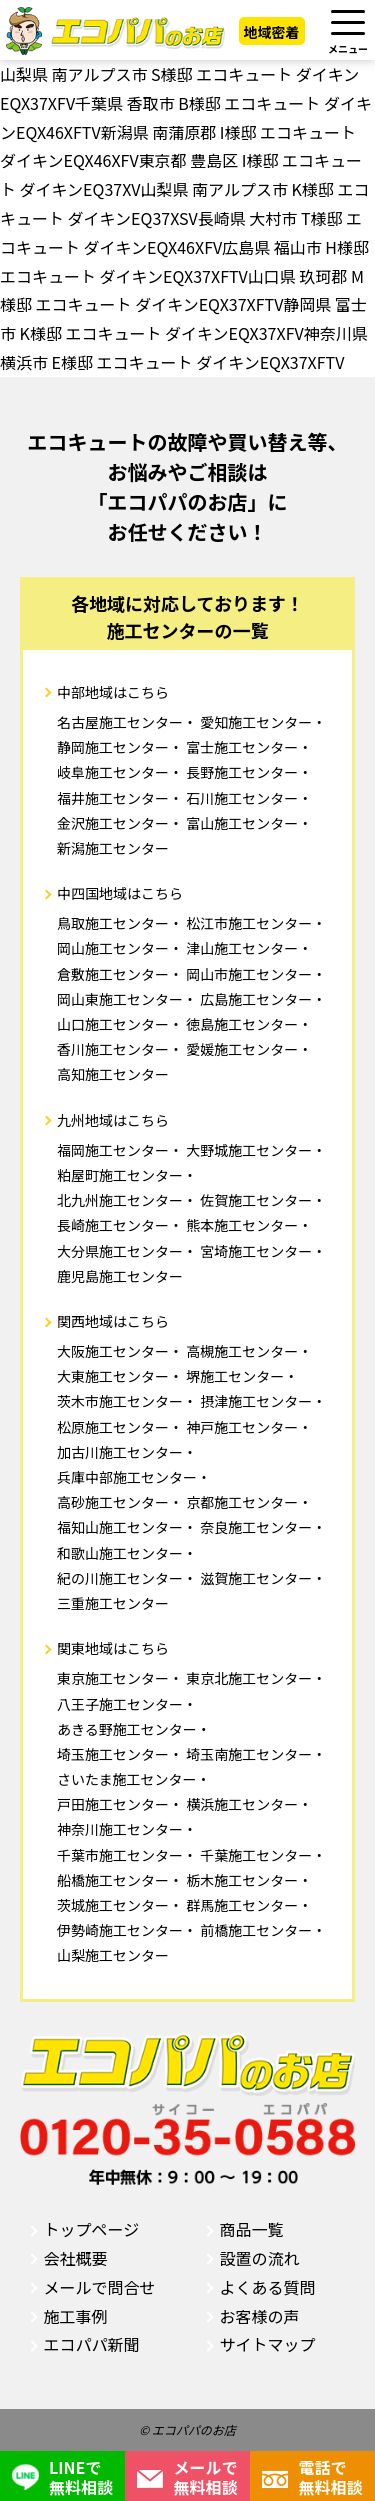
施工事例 (76, 2316)
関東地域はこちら (113, 1648)
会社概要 (76, 2258)
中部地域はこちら (113, 692)
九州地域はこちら (113, 1120)
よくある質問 (268, 2287)
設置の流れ (260, 2258)
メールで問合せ (100, 2287)
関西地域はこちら (113, 1321)
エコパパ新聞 (92, 2344)
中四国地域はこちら (120, 893)
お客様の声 (260, 2316)
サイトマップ (268, 2344)
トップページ (92, 2229)
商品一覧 (252, 2229)
